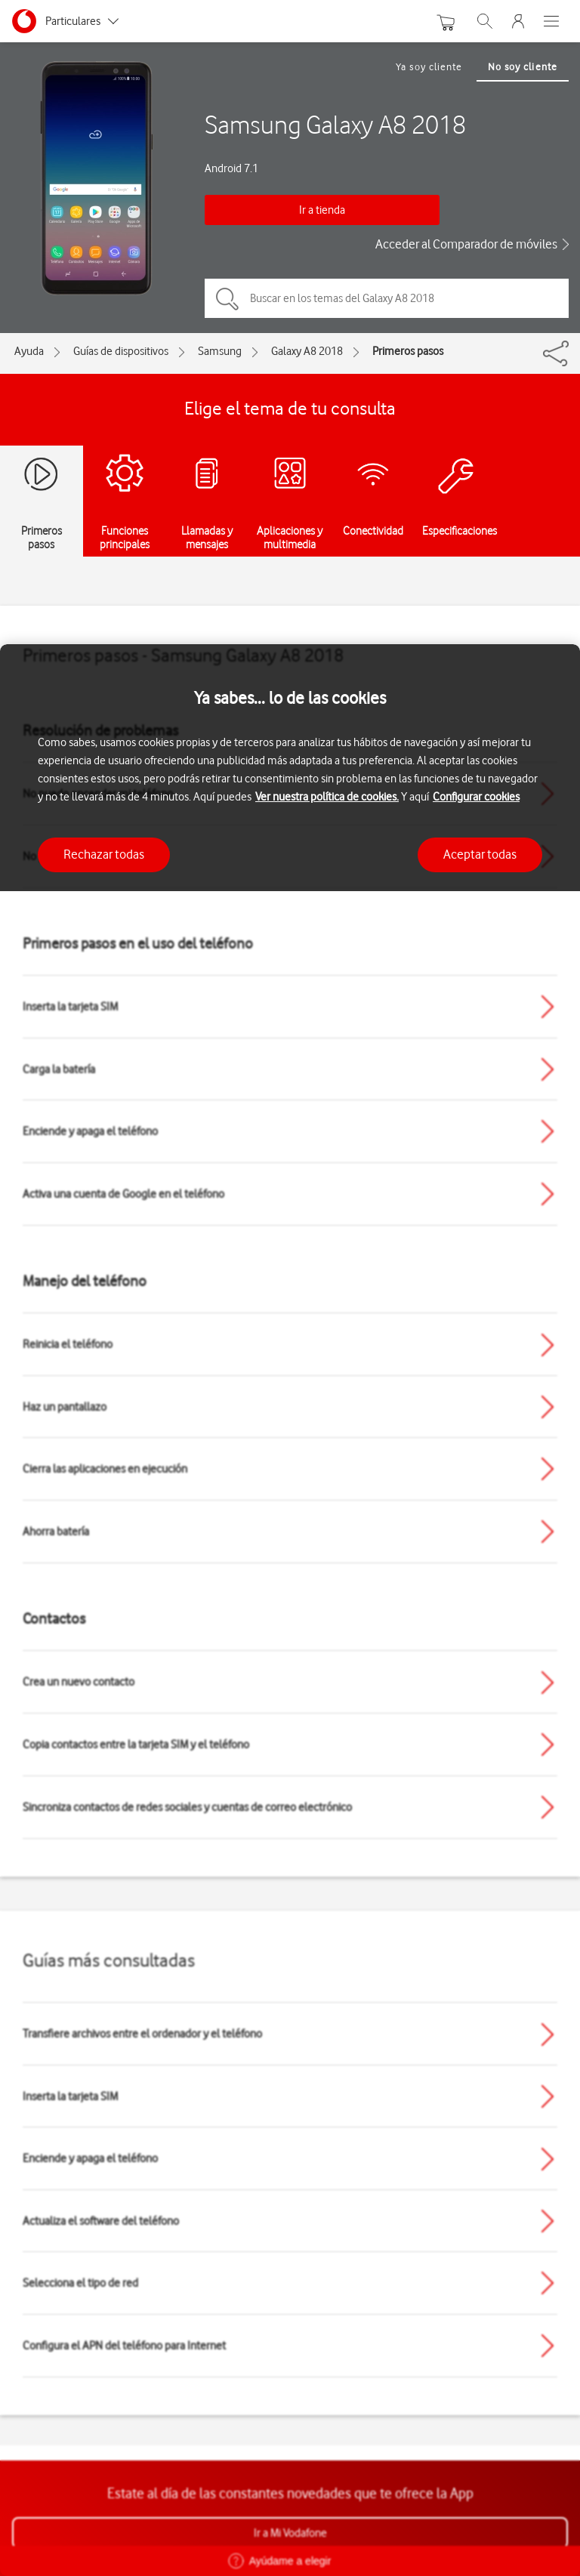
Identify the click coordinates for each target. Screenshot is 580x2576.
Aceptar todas (480, 854)
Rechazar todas (103, 854)
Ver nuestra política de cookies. (327, 797)
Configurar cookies (476, 797)
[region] (290, 1610)
